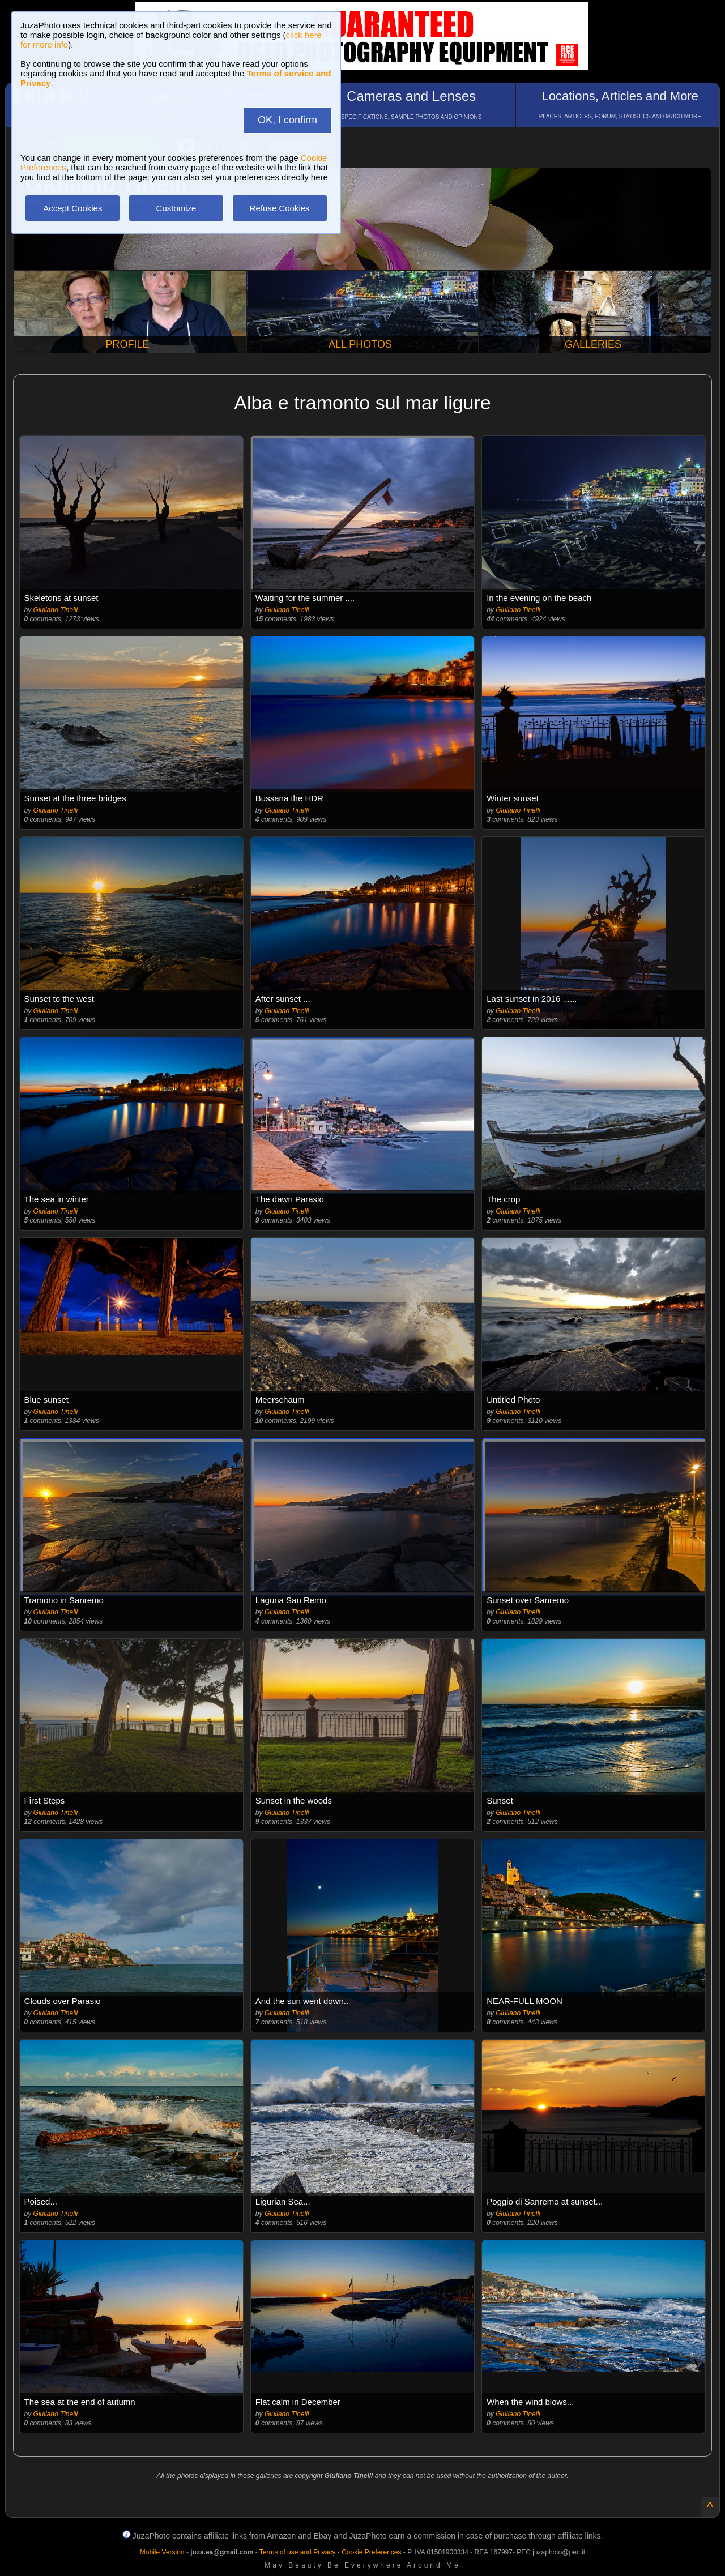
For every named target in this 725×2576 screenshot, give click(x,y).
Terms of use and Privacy (297, 2552)
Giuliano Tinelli (55, 610)
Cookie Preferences (371, 2552)
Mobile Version (162, 2552)
